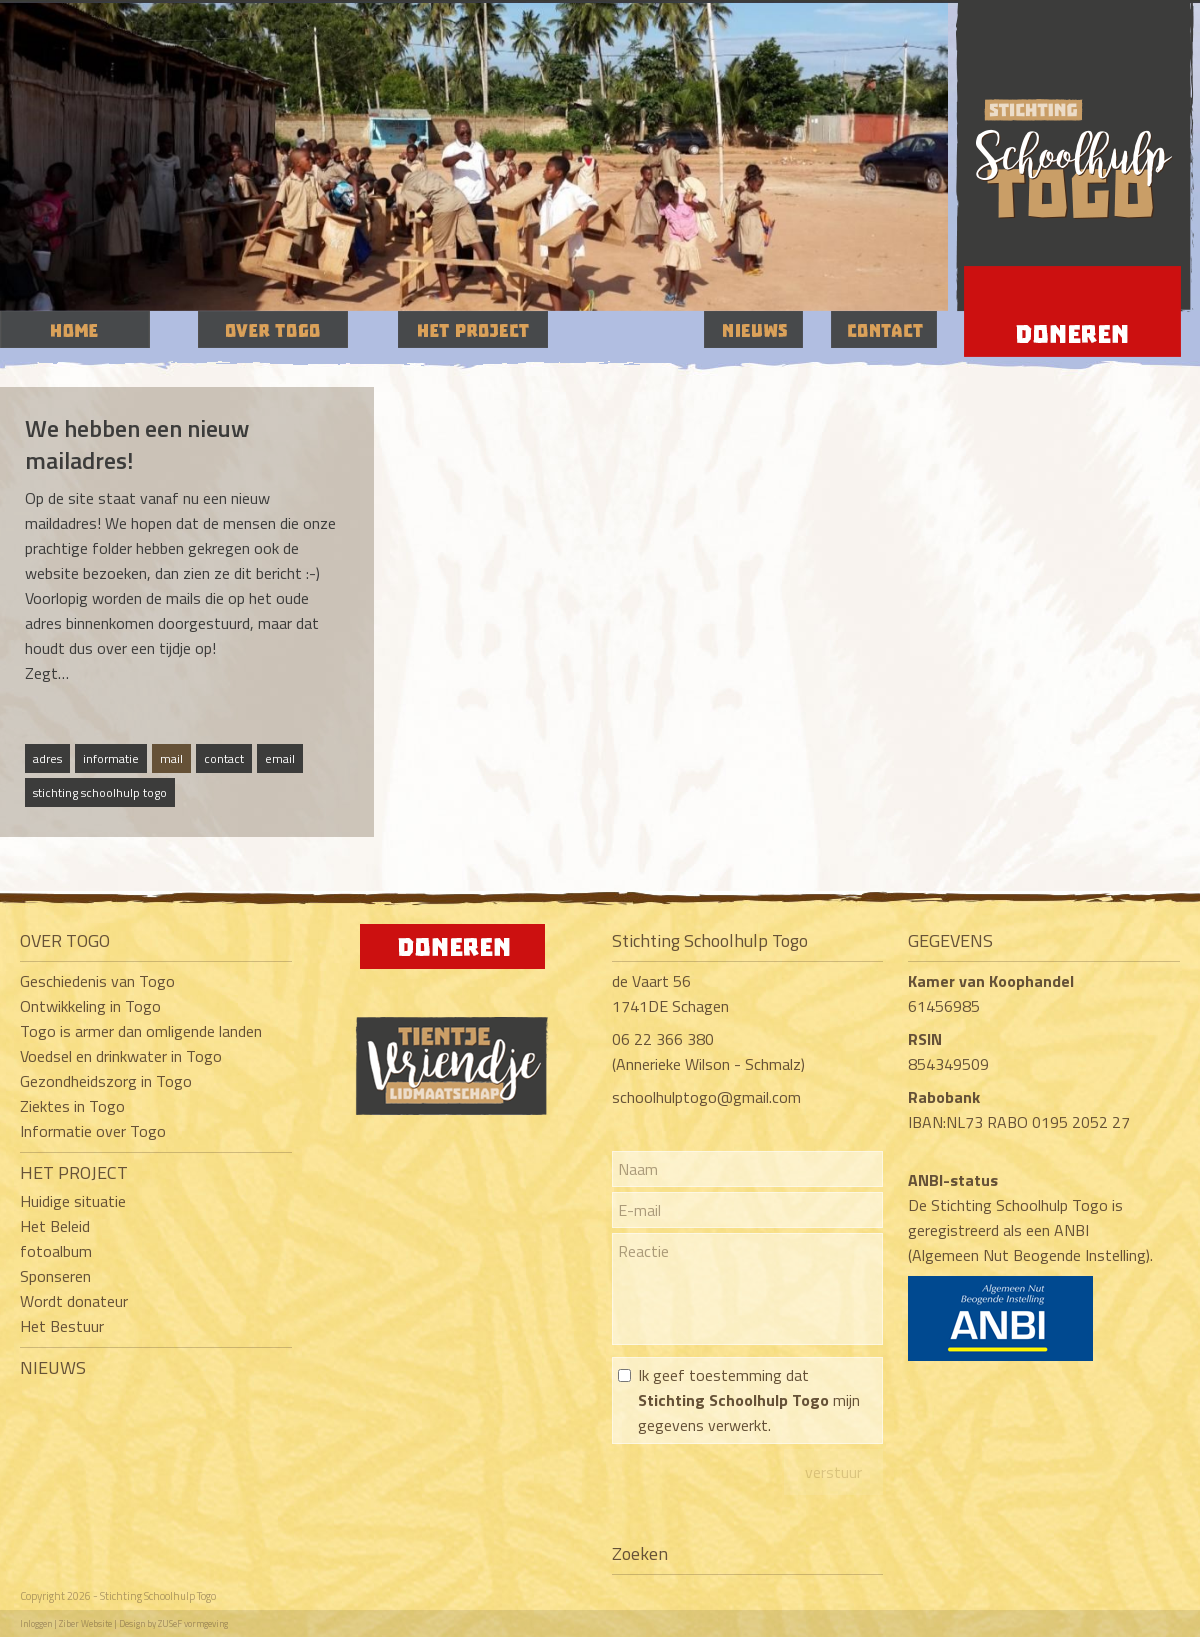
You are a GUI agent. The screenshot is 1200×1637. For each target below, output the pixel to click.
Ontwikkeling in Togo (90, 1006)
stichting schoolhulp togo (100, 792)
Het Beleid (55, 1226)
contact (224, 758)
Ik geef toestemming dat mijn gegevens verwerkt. (749, 1400)
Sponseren (55, 1276)
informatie (111, 758)
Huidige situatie (73, 1201)
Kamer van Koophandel (993, 981)
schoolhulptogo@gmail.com (706, 1097)
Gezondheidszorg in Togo (106, 1081)
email (280, 758)
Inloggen (36, 1623)
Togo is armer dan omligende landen (141, 1031)
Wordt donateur (74, 1301)
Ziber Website (85, 1623)
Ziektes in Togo (72, 1106)
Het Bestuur (62, 1326)
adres (47, 758)
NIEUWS (53, 1367)
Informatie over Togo (93, 1131)
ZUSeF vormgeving (193, 1623)
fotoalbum (56, 1251)
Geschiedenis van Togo (97, 981)
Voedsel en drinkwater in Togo (121, 1056)
